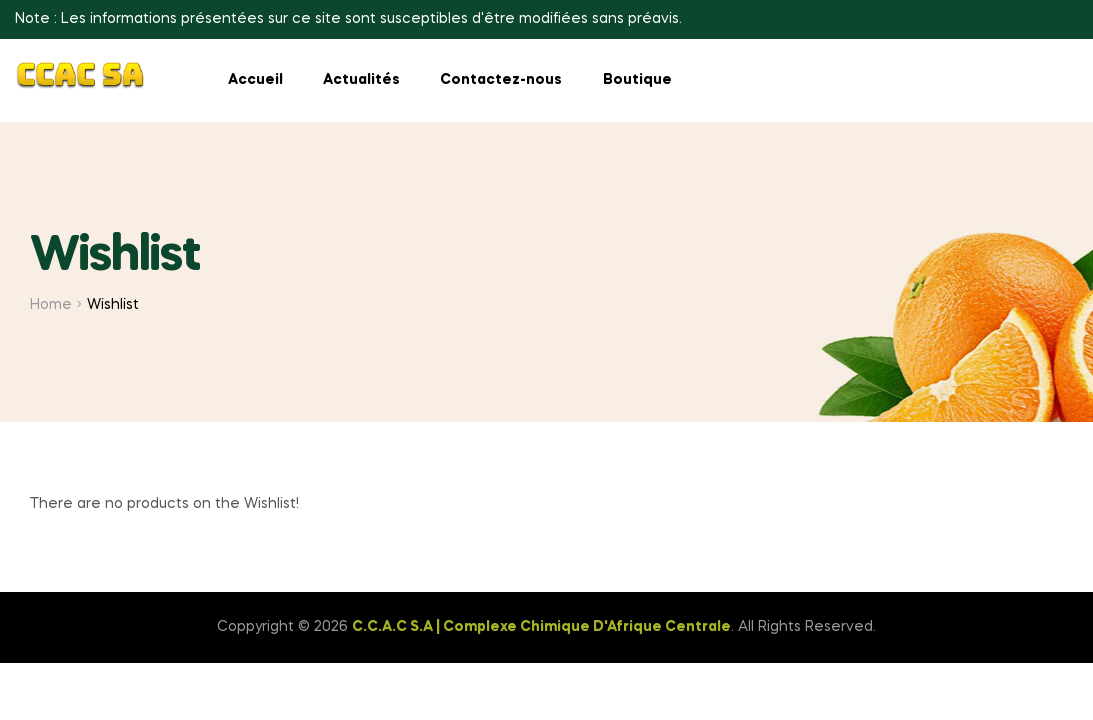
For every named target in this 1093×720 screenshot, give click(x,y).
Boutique (637, 80)
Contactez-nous (501, 80)
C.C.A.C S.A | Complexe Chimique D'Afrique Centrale (541, 627)
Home (51, 305)
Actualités (361, 80)
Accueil (255, 80)
